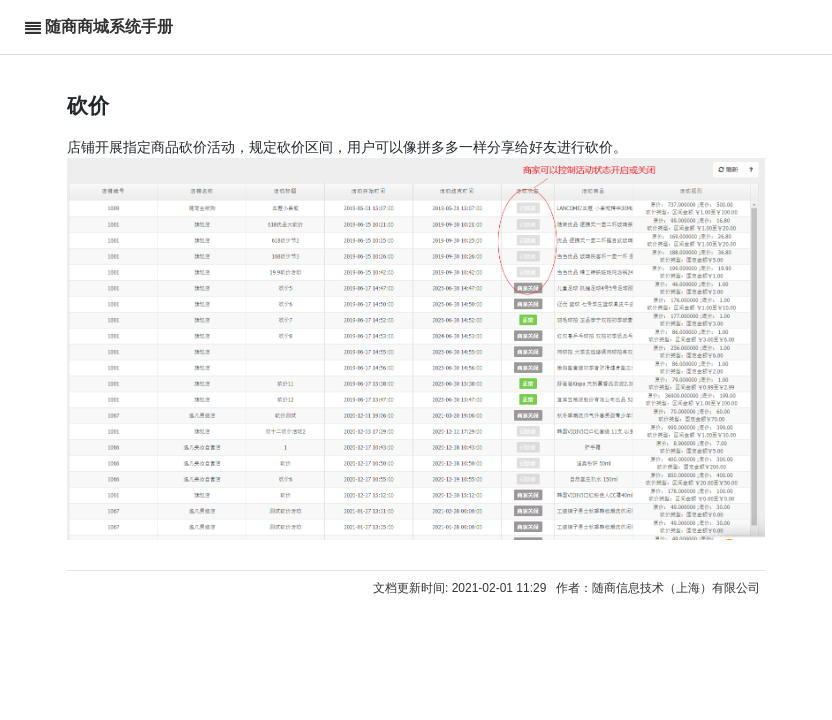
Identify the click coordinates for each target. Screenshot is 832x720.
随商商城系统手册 (109, 26)
